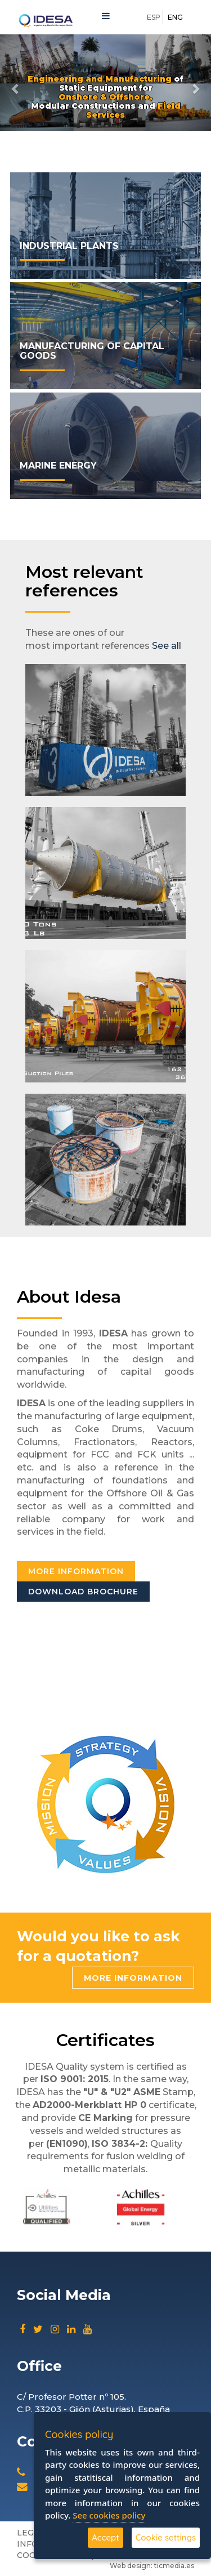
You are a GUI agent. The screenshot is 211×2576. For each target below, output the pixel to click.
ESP (153, 17)
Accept (105, 2537)
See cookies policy (109, 2515)
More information (76, 1571)
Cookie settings (166, 2537)
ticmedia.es (174, 2565)
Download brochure (83, 1591)
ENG (175, 17)
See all (166, 645)
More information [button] (133, 1978)
